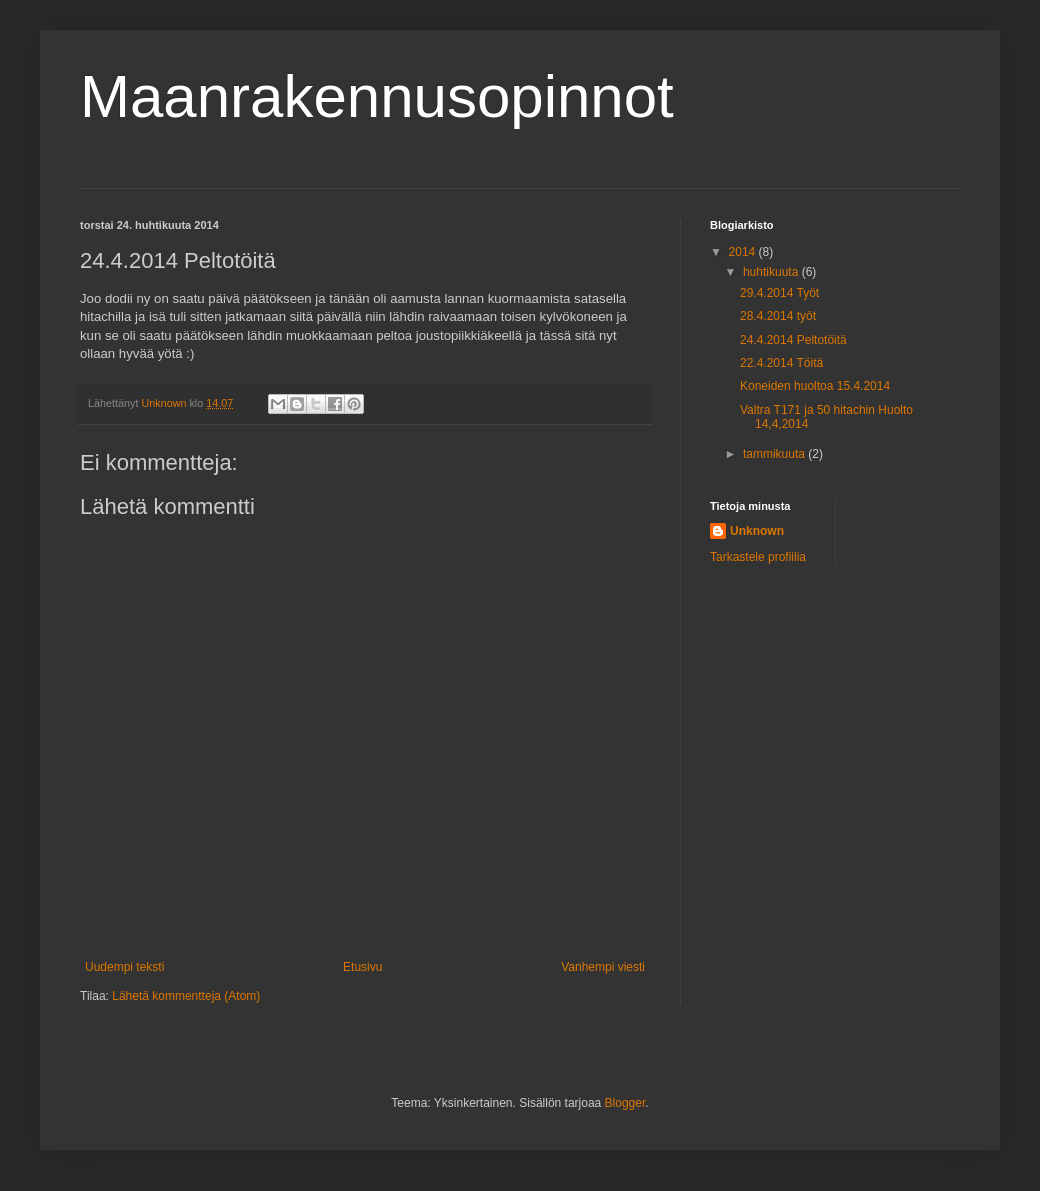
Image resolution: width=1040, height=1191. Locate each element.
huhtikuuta (772, 272)
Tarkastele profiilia (758, 557)
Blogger (625, 1103)
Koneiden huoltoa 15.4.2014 (815, 386)
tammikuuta (775, 454)
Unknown (757, 531)
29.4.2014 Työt (779, 293)
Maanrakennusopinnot (377, 96)
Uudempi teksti (124, 967)
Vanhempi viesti (603, 967)
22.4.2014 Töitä (781, 363)
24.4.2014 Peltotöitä (793, 340)
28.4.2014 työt (778, 316)
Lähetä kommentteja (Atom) (186, 996)
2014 (744, 252)
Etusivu (362, 967)
